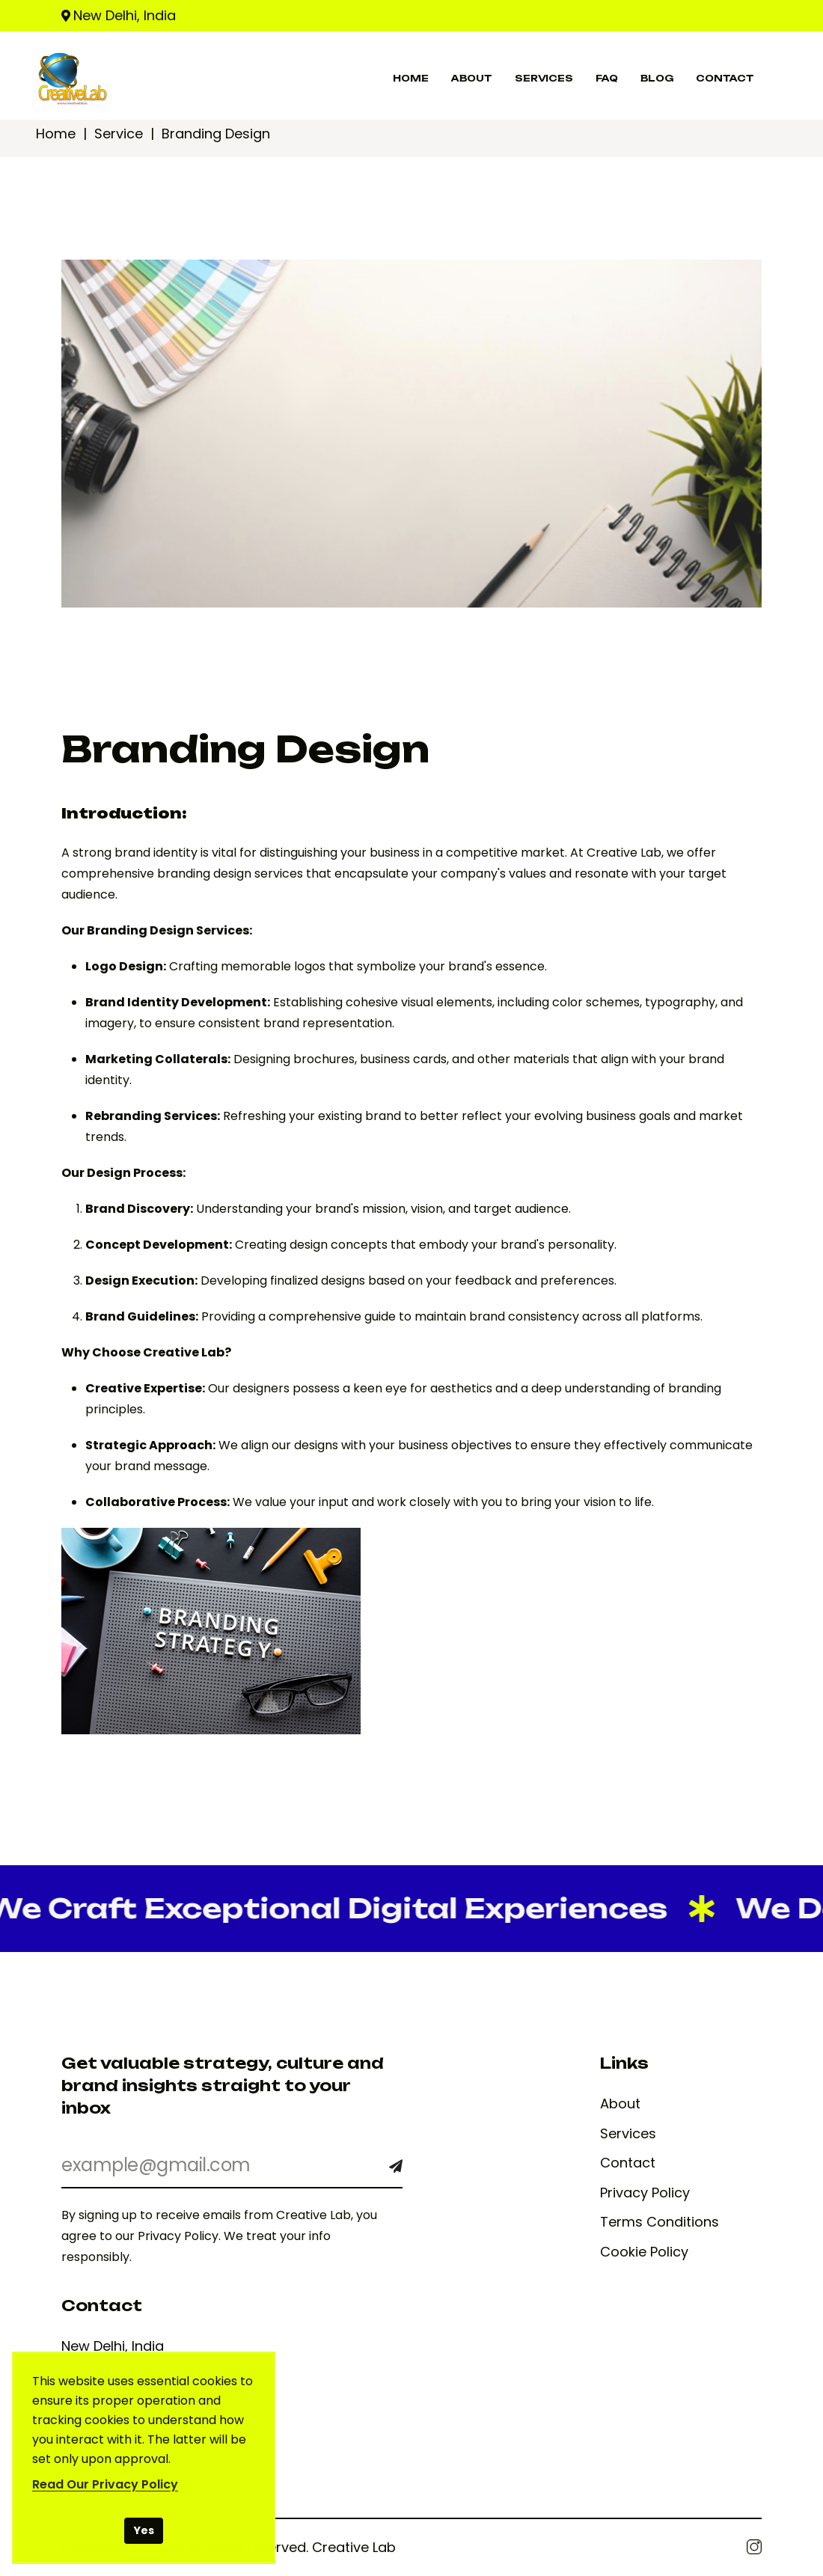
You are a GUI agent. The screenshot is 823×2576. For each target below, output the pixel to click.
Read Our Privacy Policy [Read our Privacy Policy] (105, 2484)
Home (56, 133)
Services (628, 2134)
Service (118, 133)
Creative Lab (354, 2547)
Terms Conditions (659, 2222)
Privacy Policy (645, 2193)
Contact (627, 2163)
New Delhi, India (124, 15)
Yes (143, 2530)
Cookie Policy (644, 2252)
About (620, 2104)
